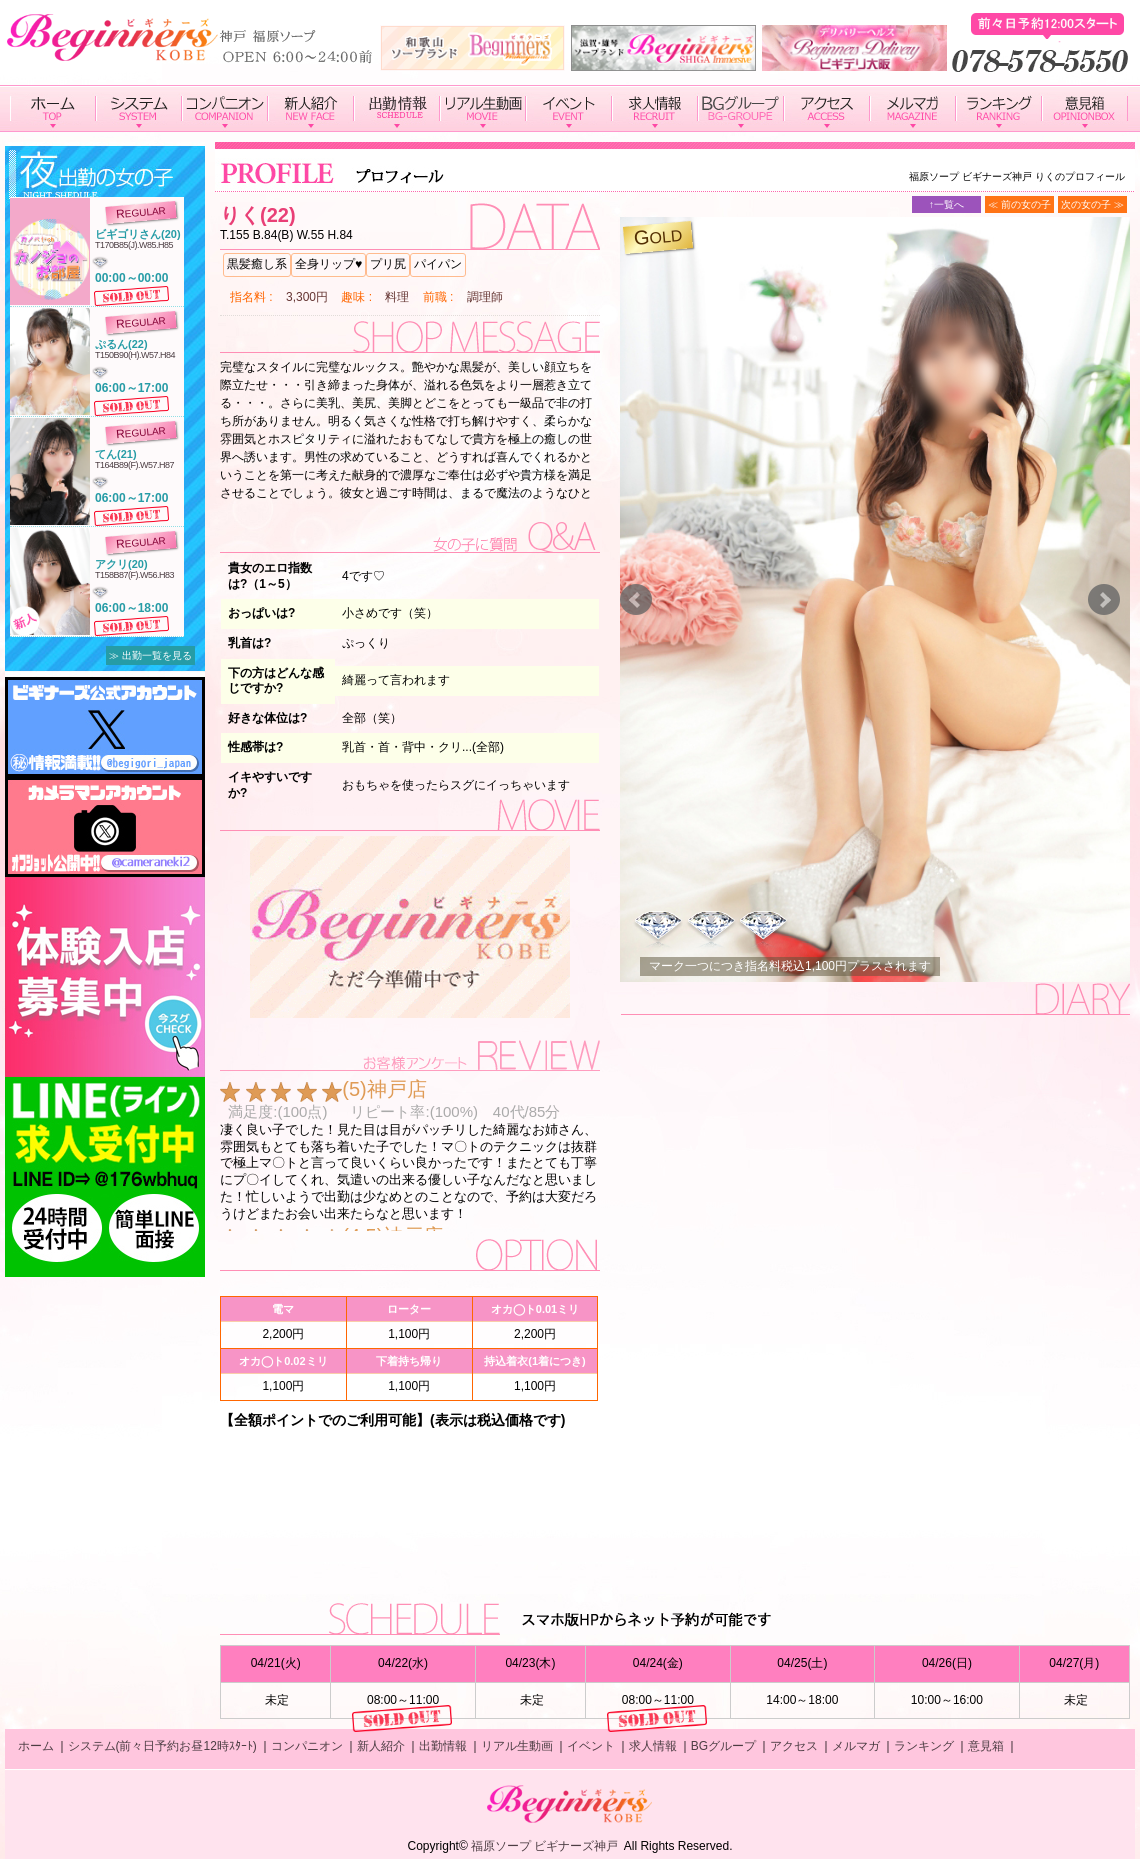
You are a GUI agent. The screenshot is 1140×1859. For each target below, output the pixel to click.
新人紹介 (381, 1746)
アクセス (794, 1746)
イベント (591, 1746)
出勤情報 (443, 1746)
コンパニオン (307, 1746)
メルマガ (856, 1746)
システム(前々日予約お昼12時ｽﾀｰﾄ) (162, 1746)
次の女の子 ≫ (1092, 204)
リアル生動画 (517, 1746)
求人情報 (653, 1746)
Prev (636, 600)
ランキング (924, 1746)
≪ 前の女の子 (1019, 204)
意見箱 (986, 1746)
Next (1104, 600)
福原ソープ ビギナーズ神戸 (544, 1846)
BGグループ (723, 1746)
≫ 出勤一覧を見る (150, 655)
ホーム (36, 1746)
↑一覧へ (946, 204)
